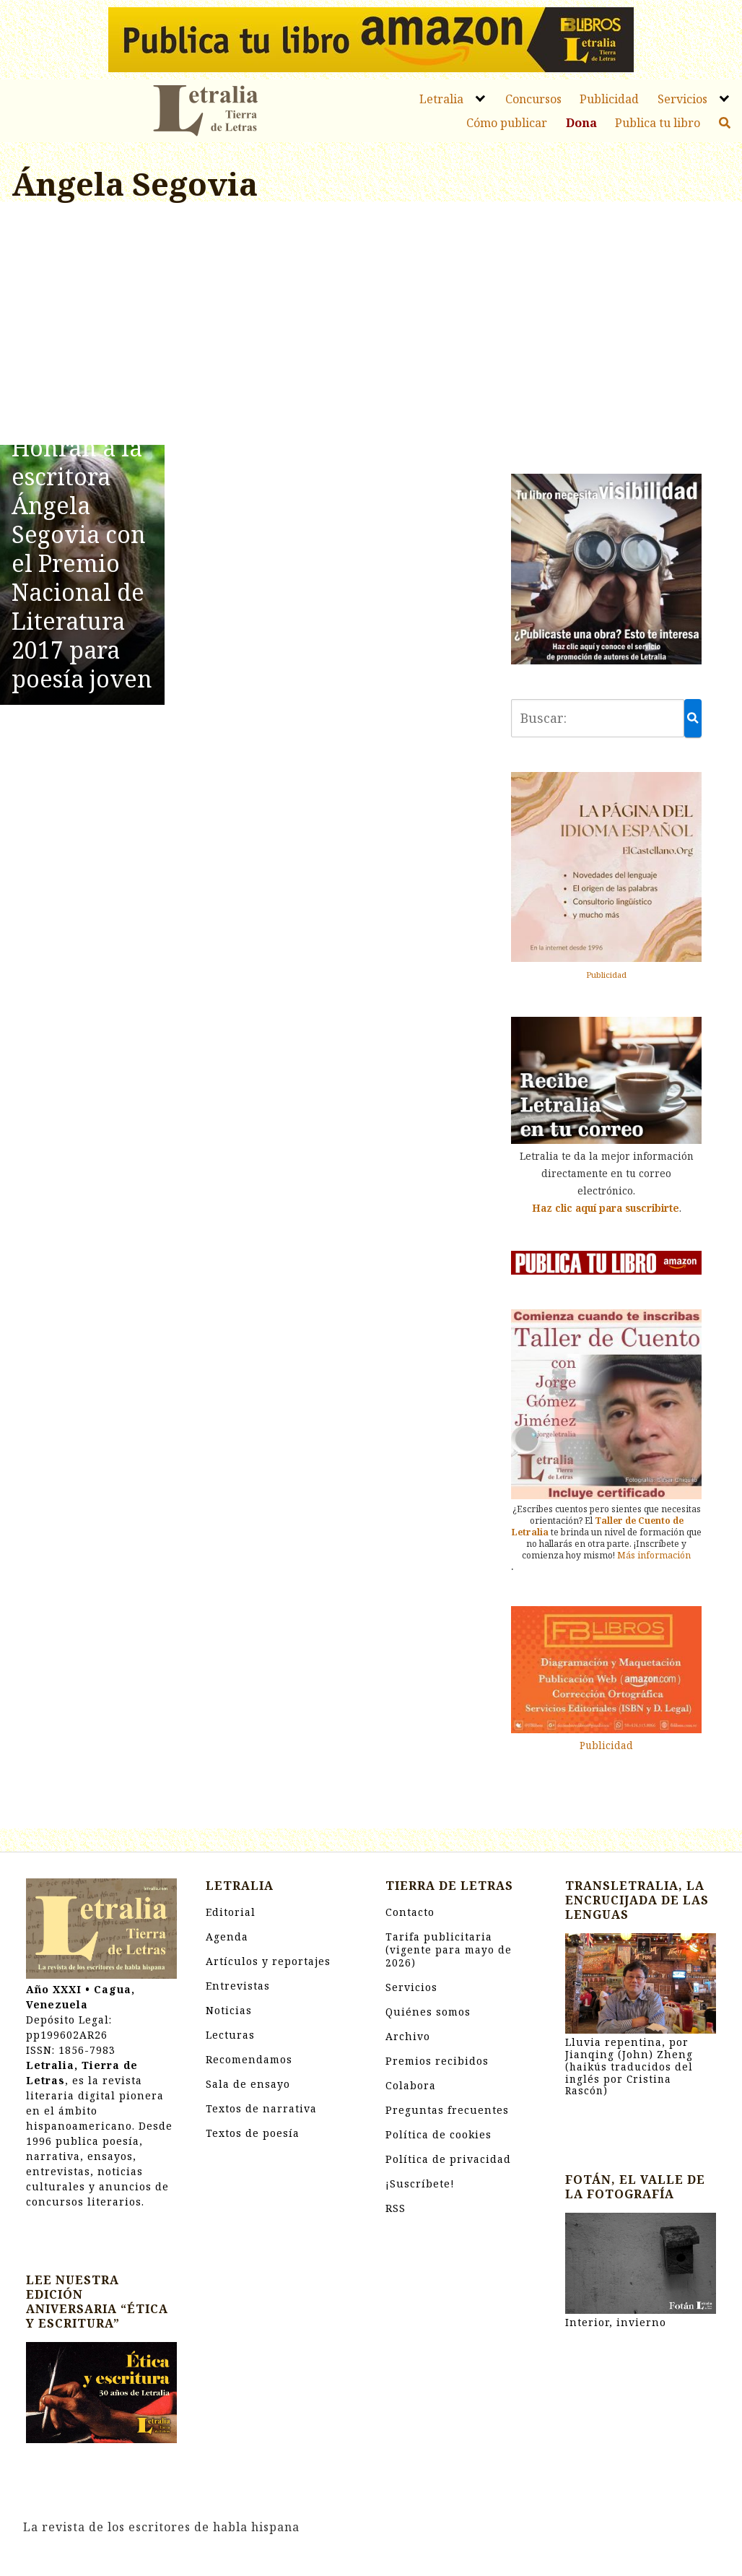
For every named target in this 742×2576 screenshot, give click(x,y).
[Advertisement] (247, 326)
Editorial (231, 1912)
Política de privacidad (448, 2159)
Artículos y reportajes (268, 1961)
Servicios (682, 99)
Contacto (410, 1912)
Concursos (533, 99)
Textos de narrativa (261, 2108)
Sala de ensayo (248, 2084)
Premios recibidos (437, 2061)
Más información (654, 1555)
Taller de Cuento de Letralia (598, 1526)
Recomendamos (249, 2059)
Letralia (441, 99)
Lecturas (230, 2035)
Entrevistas (238, 1985)
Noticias (229, 2010)
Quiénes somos (428, 2011)
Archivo (407, 2036)
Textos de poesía (253, 2133)
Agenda (227, 1936)
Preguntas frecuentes (447, 2110)
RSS (395, 2208)
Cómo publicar (506, 123)
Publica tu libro (657, 123)
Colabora (410, 2085)
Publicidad (609, 99)
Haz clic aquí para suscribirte (605, 1208)
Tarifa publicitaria (448, 1949)
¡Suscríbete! (420, 2183)
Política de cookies (438, 2134)
